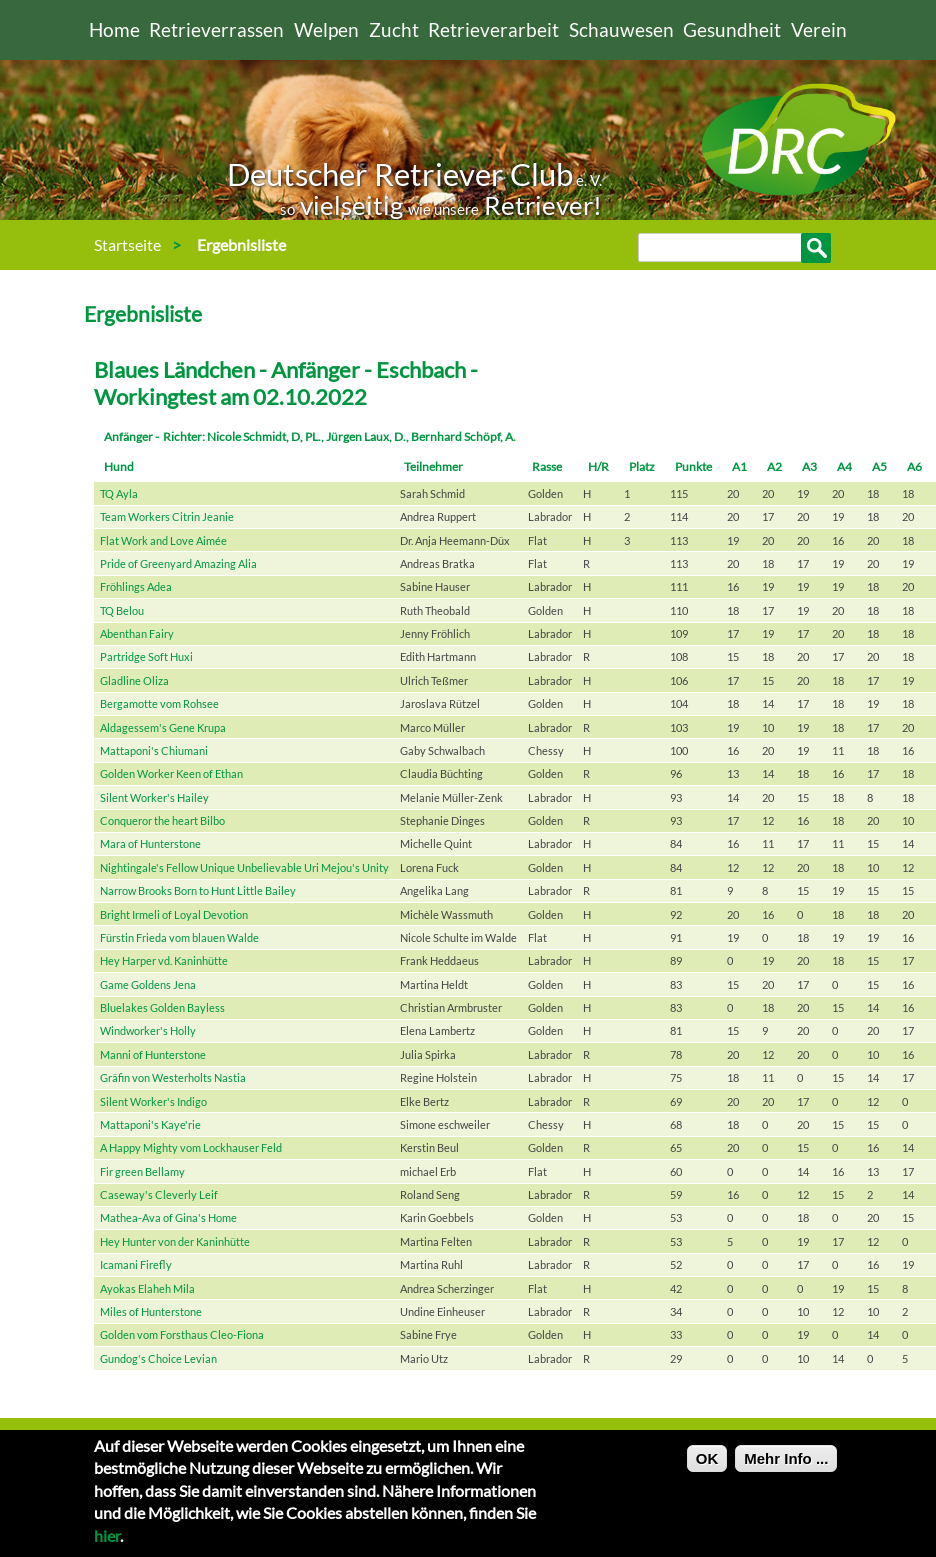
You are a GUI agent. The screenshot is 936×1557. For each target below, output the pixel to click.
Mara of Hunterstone (150, 843)
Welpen (326, 29)
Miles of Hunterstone (151, 1311)
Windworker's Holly (148, 1030)
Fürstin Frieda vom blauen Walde (179, 937)
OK (707, 1468)
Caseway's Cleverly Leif (159, 1194)
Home (114, 29)
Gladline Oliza (134, 680)
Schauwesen (621, 29)
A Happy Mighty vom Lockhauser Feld (191, 1147)
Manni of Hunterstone (153, 1054)
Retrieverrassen (216, 29)
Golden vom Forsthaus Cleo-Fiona (182, 1334)
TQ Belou (122, 610)
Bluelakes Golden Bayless (162, 1007)
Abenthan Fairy (137, 633)
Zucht (394, 29)
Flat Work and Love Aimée (163, 540)
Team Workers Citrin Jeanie (167, 516)
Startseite (127, 244)
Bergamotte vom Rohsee (159, 703)
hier (107, 1545)
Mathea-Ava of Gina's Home (168, 1217)
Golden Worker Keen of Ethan (171, 773)
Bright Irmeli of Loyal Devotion (174, 914)
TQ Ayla (119, 493)
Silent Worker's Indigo (153, 1101)
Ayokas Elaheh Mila (147, 1288)
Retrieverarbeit (493, 29)
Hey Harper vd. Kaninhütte (164, 960)
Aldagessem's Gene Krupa (163, 727)
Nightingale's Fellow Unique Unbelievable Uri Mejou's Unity (244, 867)
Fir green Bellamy (142, 1171)
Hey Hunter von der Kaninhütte (175, 1241)
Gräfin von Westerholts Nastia (173, 1077)
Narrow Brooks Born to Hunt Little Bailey (198, 890)
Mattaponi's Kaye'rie (150, 1124)
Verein (819, 29)
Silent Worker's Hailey (154, 797)
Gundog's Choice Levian (158, 1358)
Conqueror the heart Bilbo (162, 820)
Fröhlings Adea (136, 586)
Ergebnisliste (241, 244)
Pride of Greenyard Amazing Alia (178, 563)
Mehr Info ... (786, 1468)
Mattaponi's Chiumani (154, 750)
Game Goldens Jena (148, 984)
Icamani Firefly (136, 1264)
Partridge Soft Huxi (146, 656)
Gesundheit (732, 29)
